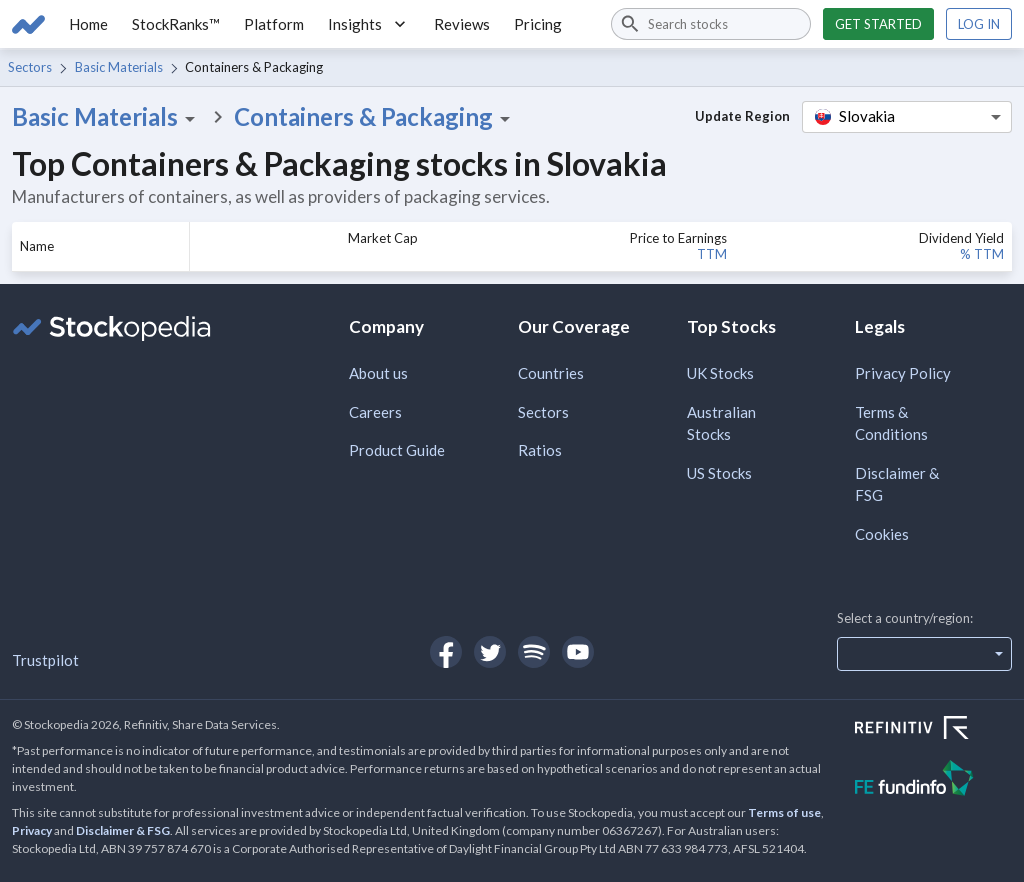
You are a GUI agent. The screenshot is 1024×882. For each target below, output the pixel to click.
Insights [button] (369, 24)
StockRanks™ (176, 24)
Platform (274, 24)
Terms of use (784, 812)
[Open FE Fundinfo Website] (933, 780)
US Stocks (719, 473)
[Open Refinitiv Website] (933, 730)
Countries (551, 373)
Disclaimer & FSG (897, 484)
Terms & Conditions (891, 423)
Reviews (462, 24)
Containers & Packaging (375, 117)
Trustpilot (45, 660)
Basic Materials (119, 67)
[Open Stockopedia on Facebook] (446, 652)
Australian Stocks (721, 423)
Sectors (30, 67)
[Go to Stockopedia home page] (28, 24)
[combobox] (711, 24)
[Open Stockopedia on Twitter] (490, 652)
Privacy (32, 830)
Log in (979, 24)
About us (378, 373)
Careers (375, 412)
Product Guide (397, 450)
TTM (712, 254)
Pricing (538, 24)
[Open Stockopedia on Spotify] (534, 652)
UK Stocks (720, 373)
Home (88, 24)
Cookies (882, 534)
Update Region (742, 116)
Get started (878, 24)
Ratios (540, 450)
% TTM (982, 254)
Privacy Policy (903, 373)
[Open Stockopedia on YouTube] (578, 652)
